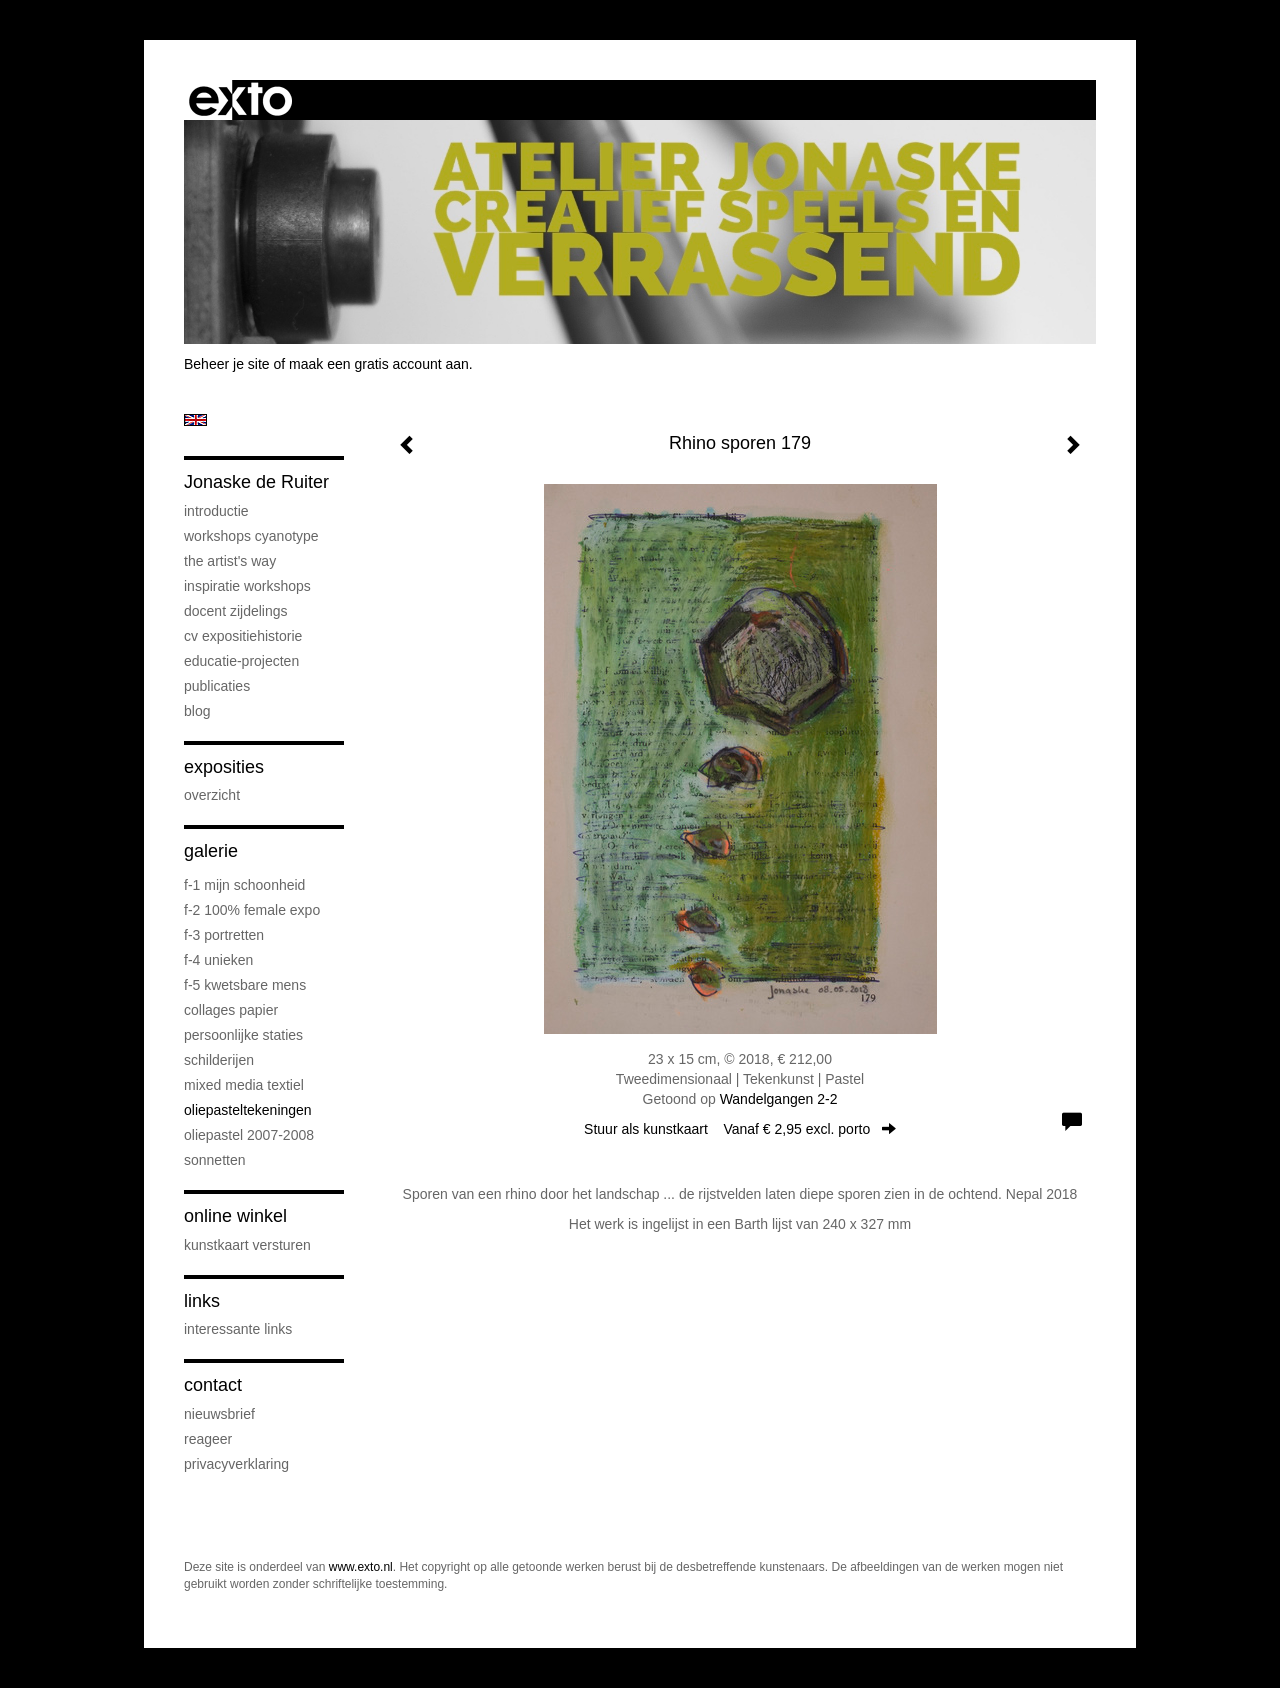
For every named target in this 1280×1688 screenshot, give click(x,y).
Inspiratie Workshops (247, 586)
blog (197, 711)
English (195, 420)
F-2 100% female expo (252, 910)
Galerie (211, 851)
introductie (216, 511)
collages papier (231, 1010)
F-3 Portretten (224, 935)
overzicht (212, 795)
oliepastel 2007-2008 (249, 1135)
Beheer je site (227, 364)
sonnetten (215, 1160)
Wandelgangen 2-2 (779, 1099)
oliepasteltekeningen (248, 1110)
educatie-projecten (241, 661)
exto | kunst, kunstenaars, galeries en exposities (240, 100)
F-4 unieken (218, 960)
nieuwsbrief (219, 1414)
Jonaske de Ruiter (256, 482)
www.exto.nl (361, 1567)
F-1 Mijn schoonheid (244, 885)
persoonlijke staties (243, 1035)
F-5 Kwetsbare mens (245, 985)
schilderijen (219, 1060)
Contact (213, 1385)
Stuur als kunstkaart (740, 1129)
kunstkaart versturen (247, 1245)
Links (202, 1301)
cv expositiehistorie (243, 636)
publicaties (217, 686)
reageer (208, 1439)
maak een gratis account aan (379, 364)
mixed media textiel (244, 1085)
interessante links (238, 1329)
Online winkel (235, 1216)
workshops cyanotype (251, 536)
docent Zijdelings (236, 611)
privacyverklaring (236, 1464)
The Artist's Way (230, 561)
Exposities (224, 767)
